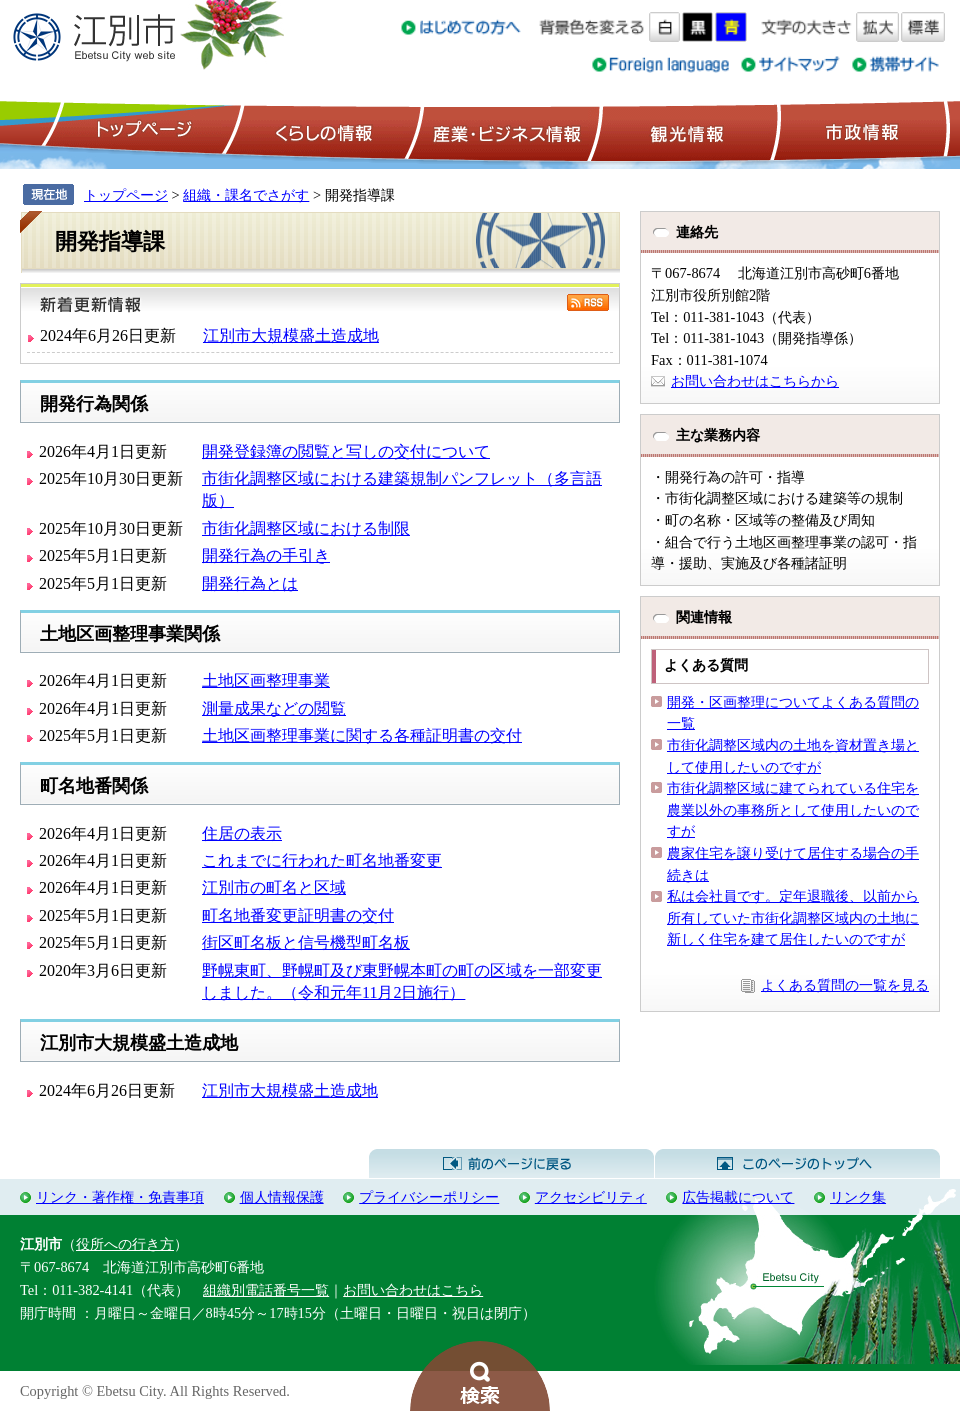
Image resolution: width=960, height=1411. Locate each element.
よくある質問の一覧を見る (845, 985)
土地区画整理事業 (266, 680)
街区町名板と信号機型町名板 (306, 942)
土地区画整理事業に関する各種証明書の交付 (362, 735)
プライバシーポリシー (429, 1197)
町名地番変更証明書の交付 (298, 915)
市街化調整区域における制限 (306, 528)
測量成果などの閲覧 (274, 708)
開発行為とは (250, 583)
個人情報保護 (282, 1197)
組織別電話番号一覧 (266, 1290)
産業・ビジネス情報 (503, 131)
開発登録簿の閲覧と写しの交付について (346, 451)
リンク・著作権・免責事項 (120, 1197)
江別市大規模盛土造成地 (291, 335)
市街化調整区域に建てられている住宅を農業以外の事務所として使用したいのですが (793, 809)
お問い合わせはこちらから (755, 381)
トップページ (141, 131)
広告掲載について (738, 1197)
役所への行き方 (125, 1244)
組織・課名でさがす (246, 195)
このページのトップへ (797, 1164)
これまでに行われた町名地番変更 (322, 860)
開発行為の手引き (266, 555)
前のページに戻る (511, 1164)
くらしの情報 (322, 131)
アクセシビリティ (591, 1197)
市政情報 (860, 131)
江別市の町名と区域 (274, 887)
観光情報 (684, 131)
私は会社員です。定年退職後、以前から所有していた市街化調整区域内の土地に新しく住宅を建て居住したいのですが (793, 917)
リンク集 (858, 1197)
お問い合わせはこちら (413, 1290)
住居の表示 (242, 833)
